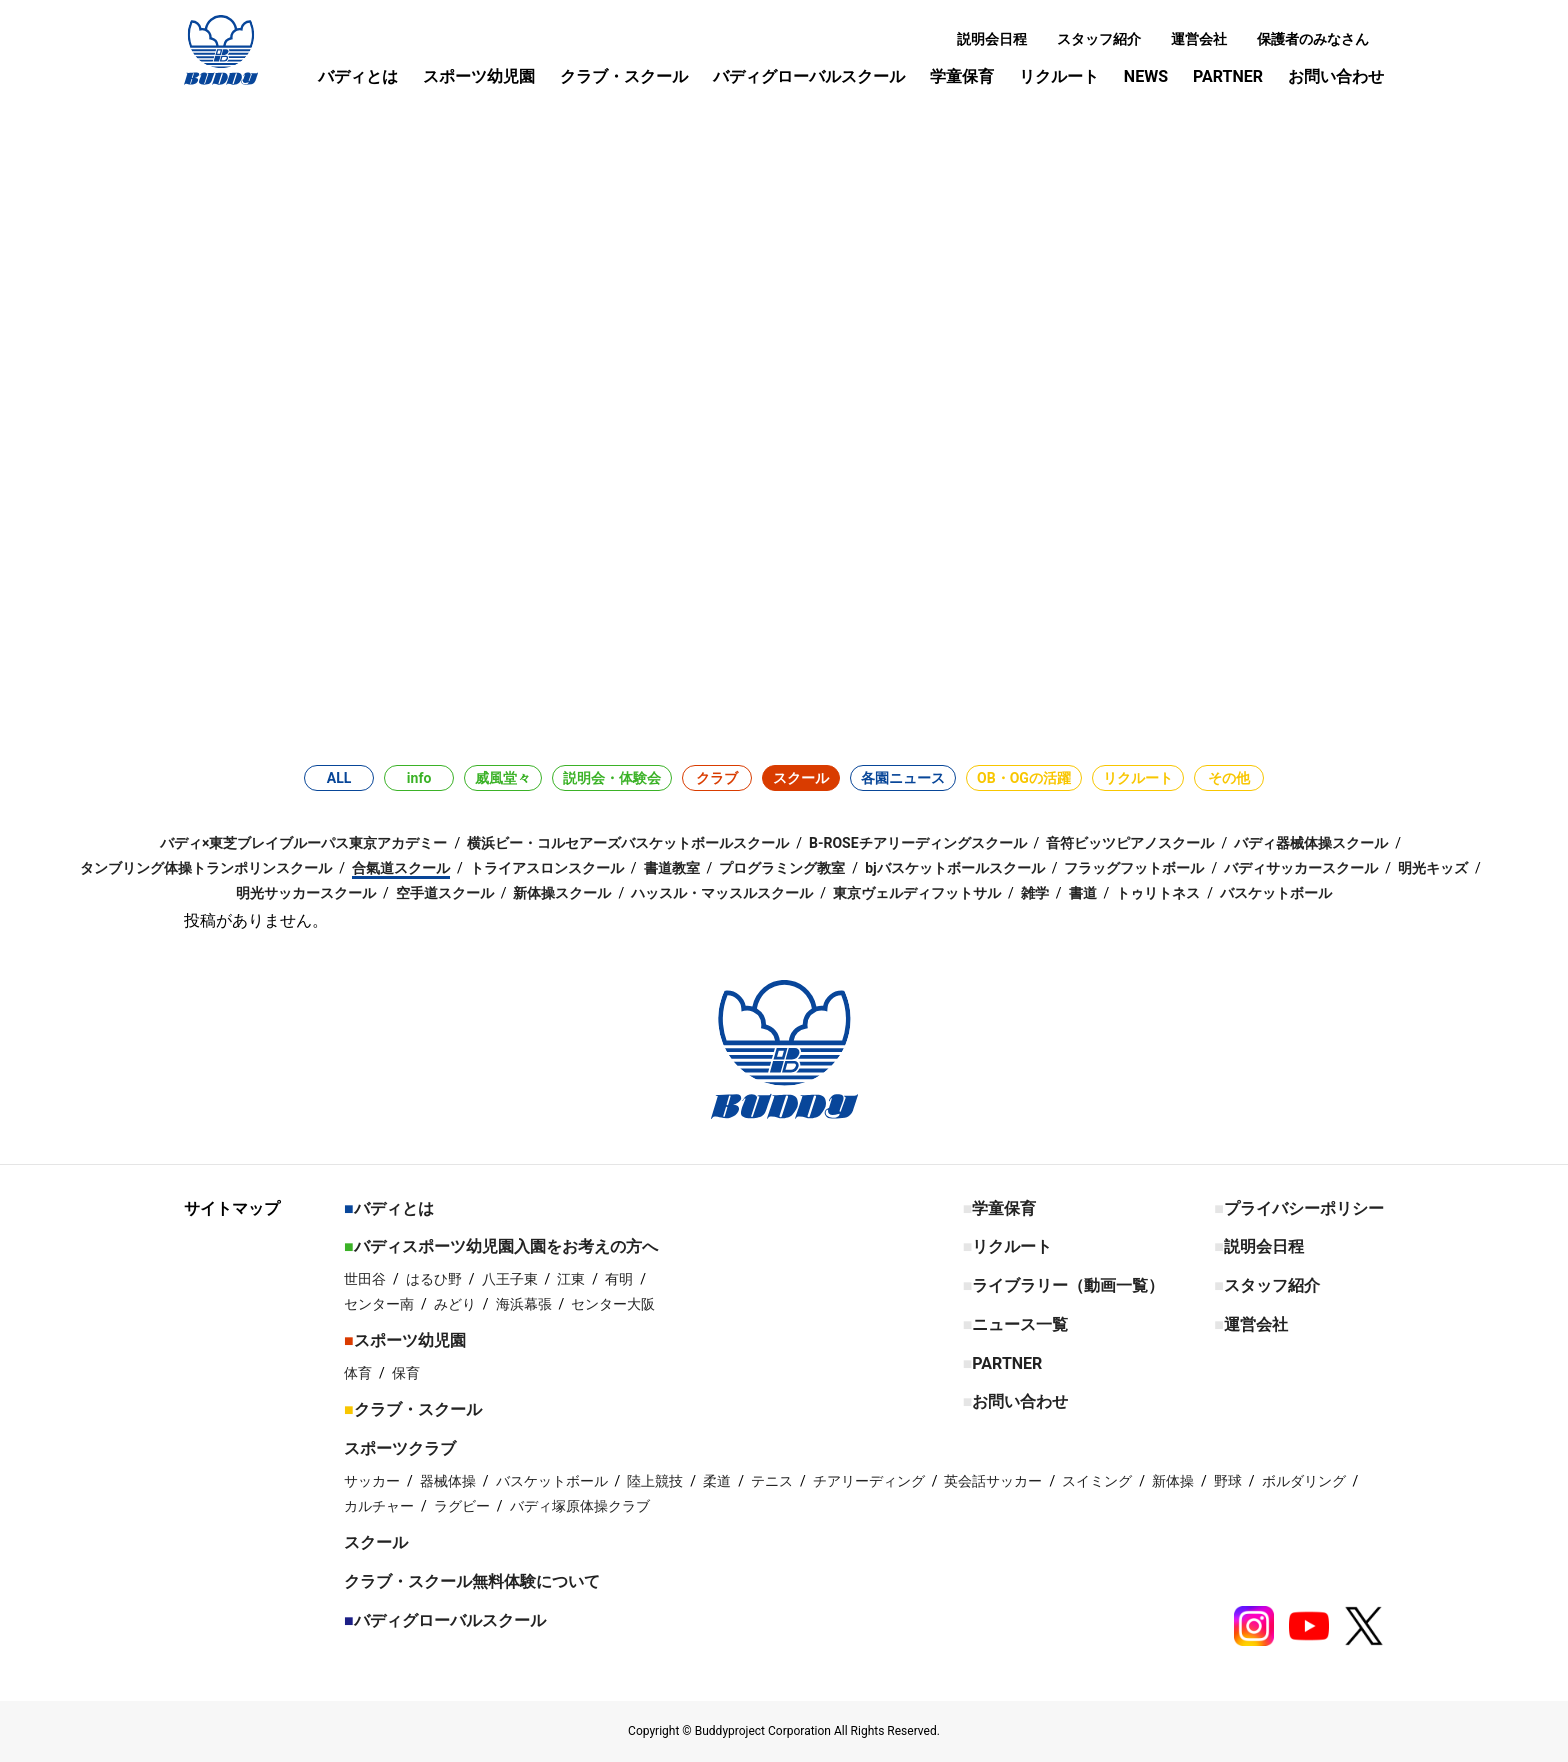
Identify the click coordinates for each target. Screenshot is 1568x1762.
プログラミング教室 (782, 868)
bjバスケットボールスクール (955, 868)
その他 (1229, 778)
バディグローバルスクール (809, 76)
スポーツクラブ (400, 1448)
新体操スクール (562, 893)
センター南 (379, 1304)
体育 (358, 1373)
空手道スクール (445, 893)
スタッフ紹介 (1099, 39)
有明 (619, 1279)
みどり (455, 1304)
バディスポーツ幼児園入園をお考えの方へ (506, 1246)
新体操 (1173, 1481)
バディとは (358, 76)
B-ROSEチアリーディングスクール (918, 843)
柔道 (717, 1481)
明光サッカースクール (306, 893)
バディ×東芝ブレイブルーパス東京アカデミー (303, 843)
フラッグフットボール (1134, 868)
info (419, 778)
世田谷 (365, 1279)
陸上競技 (655, 1481)
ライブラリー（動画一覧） (1068, 1285)
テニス (772, 1481)
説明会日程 (992, 39)
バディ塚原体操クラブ (580, 1506)
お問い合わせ (1336, 76)
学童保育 (962, 76)
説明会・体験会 (612, 778)
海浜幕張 (524, 1304)
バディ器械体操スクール (1311, 843)
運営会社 (1199, 39)
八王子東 (510, 1279)
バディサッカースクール (1301, 868)
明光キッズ (1433, 868)
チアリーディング (869, 1481)
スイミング (1097, 1481)
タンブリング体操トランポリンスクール (206, 868)
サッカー (372, 1481)
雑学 (1035, 893)
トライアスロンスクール (547, 868)
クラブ (717, 778)
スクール (801, 778)
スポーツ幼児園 (479, 76)
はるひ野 (434, 1279)
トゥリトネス (1158, 893)
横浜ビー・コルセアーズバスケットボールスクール (628, 843)
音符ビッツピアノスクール (1130, 843)
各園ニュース (903, 778)
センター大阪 (613, 1304)
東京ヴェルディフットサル (917, 893)
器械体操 (448, 1481)
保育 (406, 1373)
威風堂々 (503, 778)
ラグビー (462, 1506)
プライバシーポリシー (1304, 1208)
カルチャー (379, 1506)
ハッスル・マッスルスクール (722, 893)
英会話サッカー (993, 1481)
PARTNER (1228, 76)
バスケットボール (1276, 893)
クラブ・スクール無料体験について (472, 1581)
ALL (339, 778)
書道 (1083, 893)
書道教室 (672, 868)
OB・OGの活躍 (1024, 778)
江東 (571, 1279)
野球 (1228, 1481)
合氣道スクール (401, 868)
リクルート (1059, 76)
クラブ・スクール (624, 76)
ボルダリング (1304, 1481)
